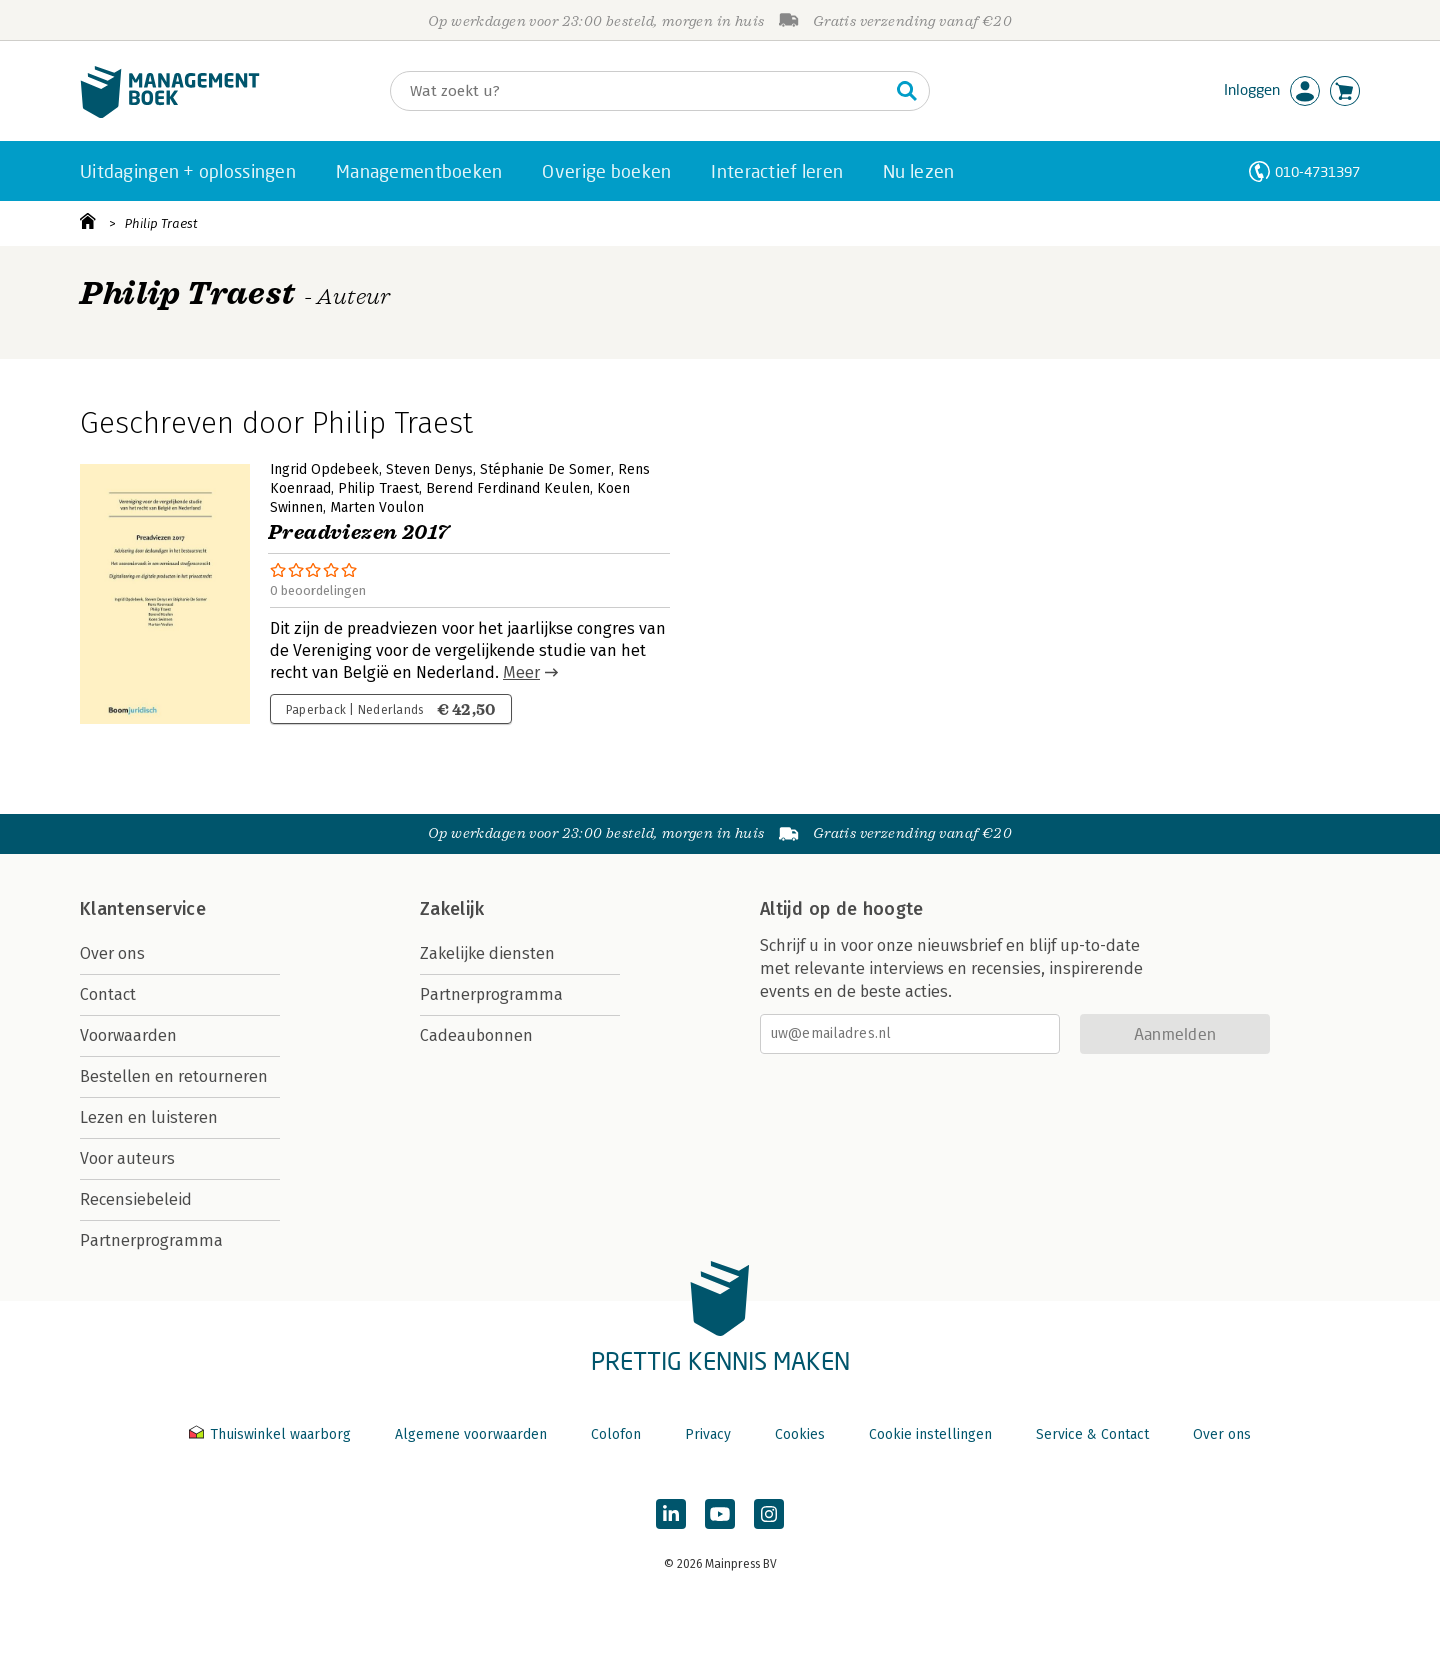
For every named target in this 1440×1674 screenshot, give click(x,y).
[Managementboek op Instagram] (769, 1514)
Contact (108, 994)
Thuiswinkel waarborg (272, 1434)
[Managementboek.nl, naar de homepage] (170, 113)
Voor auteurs (127, 1158)
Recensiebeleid (136, 1199)
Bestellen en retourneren (174, 1076)
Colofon (616, 1434)
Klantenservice (143, 909)
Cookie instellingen (930, 1434)
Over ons (112, 953)
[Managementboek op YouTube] (720, 1514)
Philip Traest (161, 223)
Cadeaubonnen (476, 1035)
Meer (521, 672)
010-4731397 (1317, 171)
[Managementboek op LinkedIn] (671, 1514)
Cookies (800, 1434)
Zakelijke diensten (487, 953)
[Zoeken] (640, 91)
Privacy (708, 1434)
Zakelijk (452, 909)
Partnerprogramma (151, 1240)
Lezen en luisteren (149, 1117)
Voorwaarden (128, 1035)
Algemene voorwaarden (471, 1434)
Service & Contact (1092, 1434)
